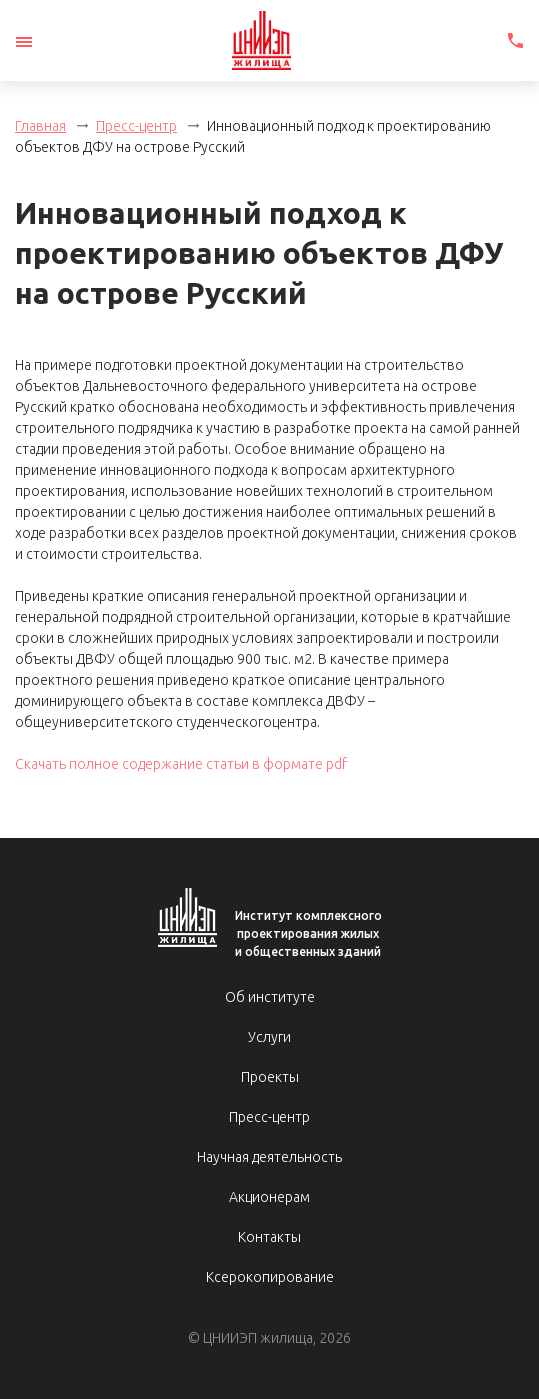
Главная (40, 126)
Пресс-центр (136, 126)
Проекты (270, 1077)
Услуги (269, 1037)
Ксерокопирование (270, 1277)
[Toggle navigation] (24, 42)
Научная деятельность (269, 1157)
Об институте (270, 997)
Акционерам (269, 1197)
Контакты (269, 1237)
